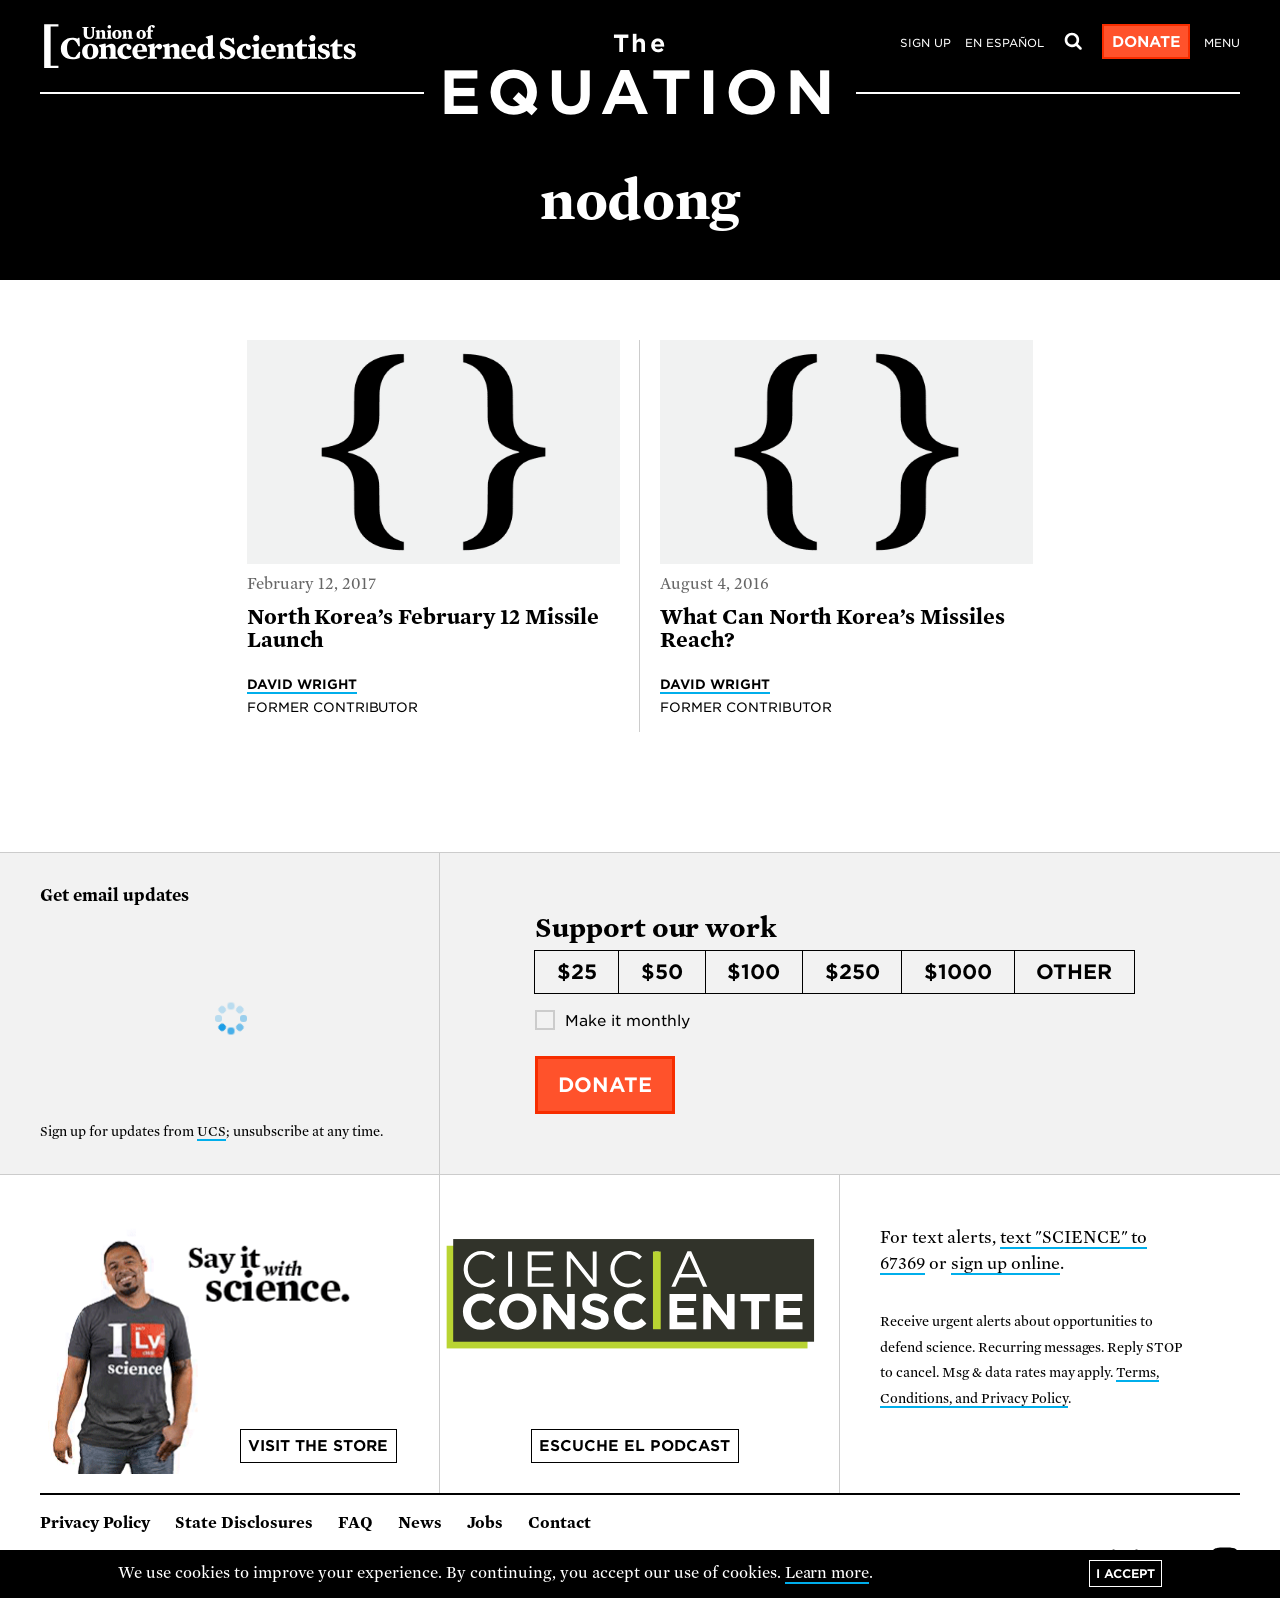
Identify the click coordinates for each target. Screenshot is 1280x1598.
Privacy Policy (95, 1523)
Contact (559, 1523)
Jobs (485, 1523)
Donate (1146, 42)
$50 (662, 972)
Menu (1222, 43)
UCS (211, 1131)
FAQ (355, 1523)
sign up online (1005, 1263)
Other (1074, 972)
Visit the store (318, 1446)
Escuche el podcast (634, 1446)
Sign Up (925, 43)
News (420, 1523)
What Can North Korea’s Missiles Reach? (832, 628)
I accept (1125, 1573)
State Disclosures (244, 1523)
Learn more (827, 1573)
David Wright (302, 684)
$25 (577, 972)
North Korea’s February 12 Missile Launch (423, 628)
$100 (753, 972)
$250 (852, 972)
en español (1004, 43)
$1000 (958, 972)
